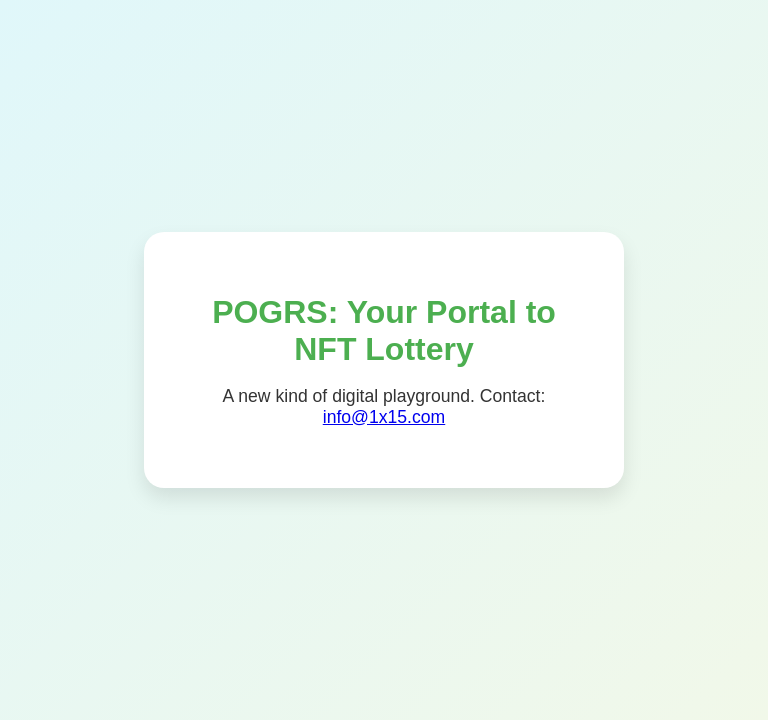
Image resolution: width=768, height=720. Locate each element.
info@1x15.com (384, 417)
